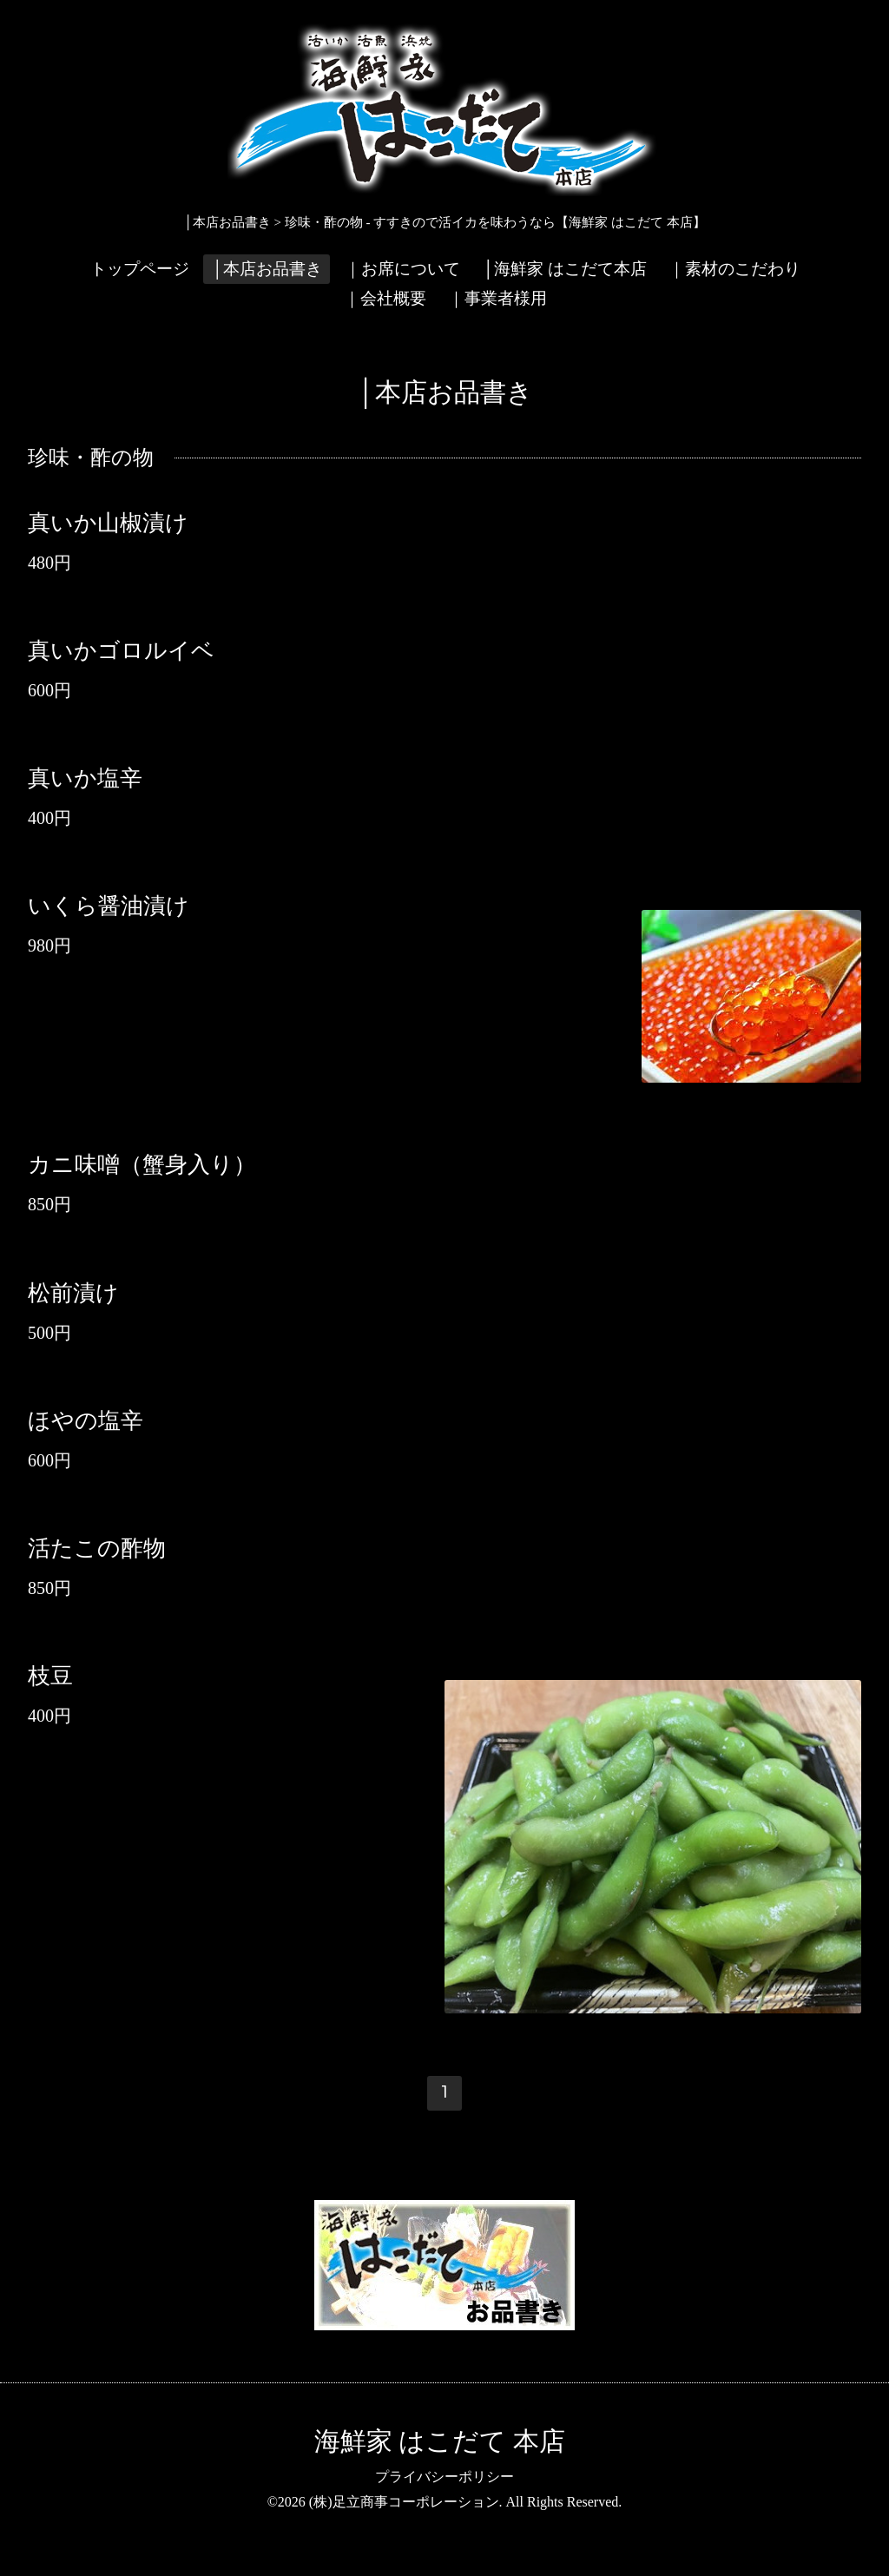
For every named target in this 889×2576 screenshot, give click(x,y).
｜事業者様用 (497, 298)
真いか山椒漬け (108, 522)
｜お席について (402, 269)
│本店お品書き (266, 269)
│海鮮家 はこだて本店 (564, 269)
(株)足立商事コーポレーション (404, 2501)
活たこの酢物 (97, 1548)
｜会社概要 (385, 298)
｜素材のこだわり (734, 269)
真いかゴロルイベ (121, 650)
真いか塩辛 (85, 778)
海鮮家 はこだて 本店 (439, 2441)
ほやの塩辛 (85, 1420)
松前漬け (73, 1292)
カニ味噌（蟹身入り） (142, 1164)
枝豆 (50, 1676)
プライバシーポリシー (444, 2476)
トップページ (139, 269)
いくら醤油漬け (108, 906)
